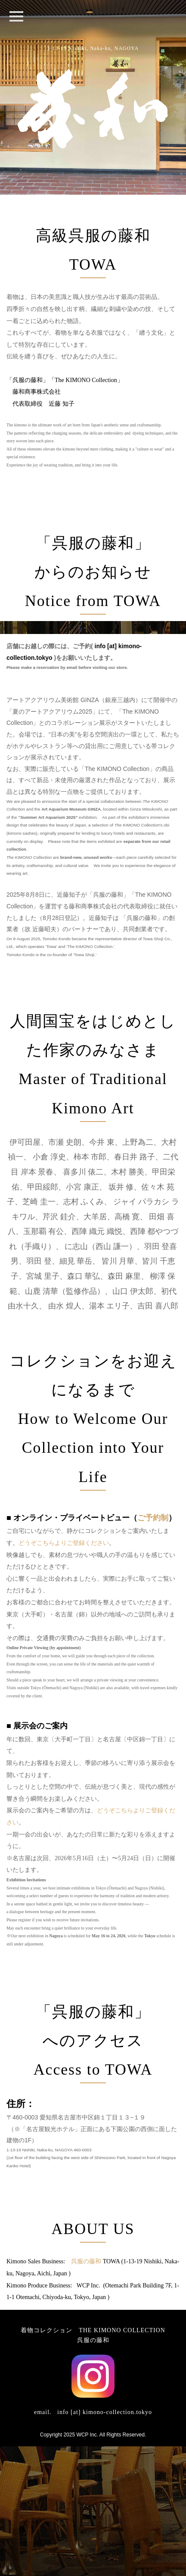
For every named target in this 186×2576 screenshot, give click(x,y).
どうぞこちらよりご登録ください (64, 1672)
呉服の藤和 (86, 2391)
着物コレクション (46, 2460)
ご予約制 (152, 1647)
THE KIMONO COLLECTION (122, 2460)
